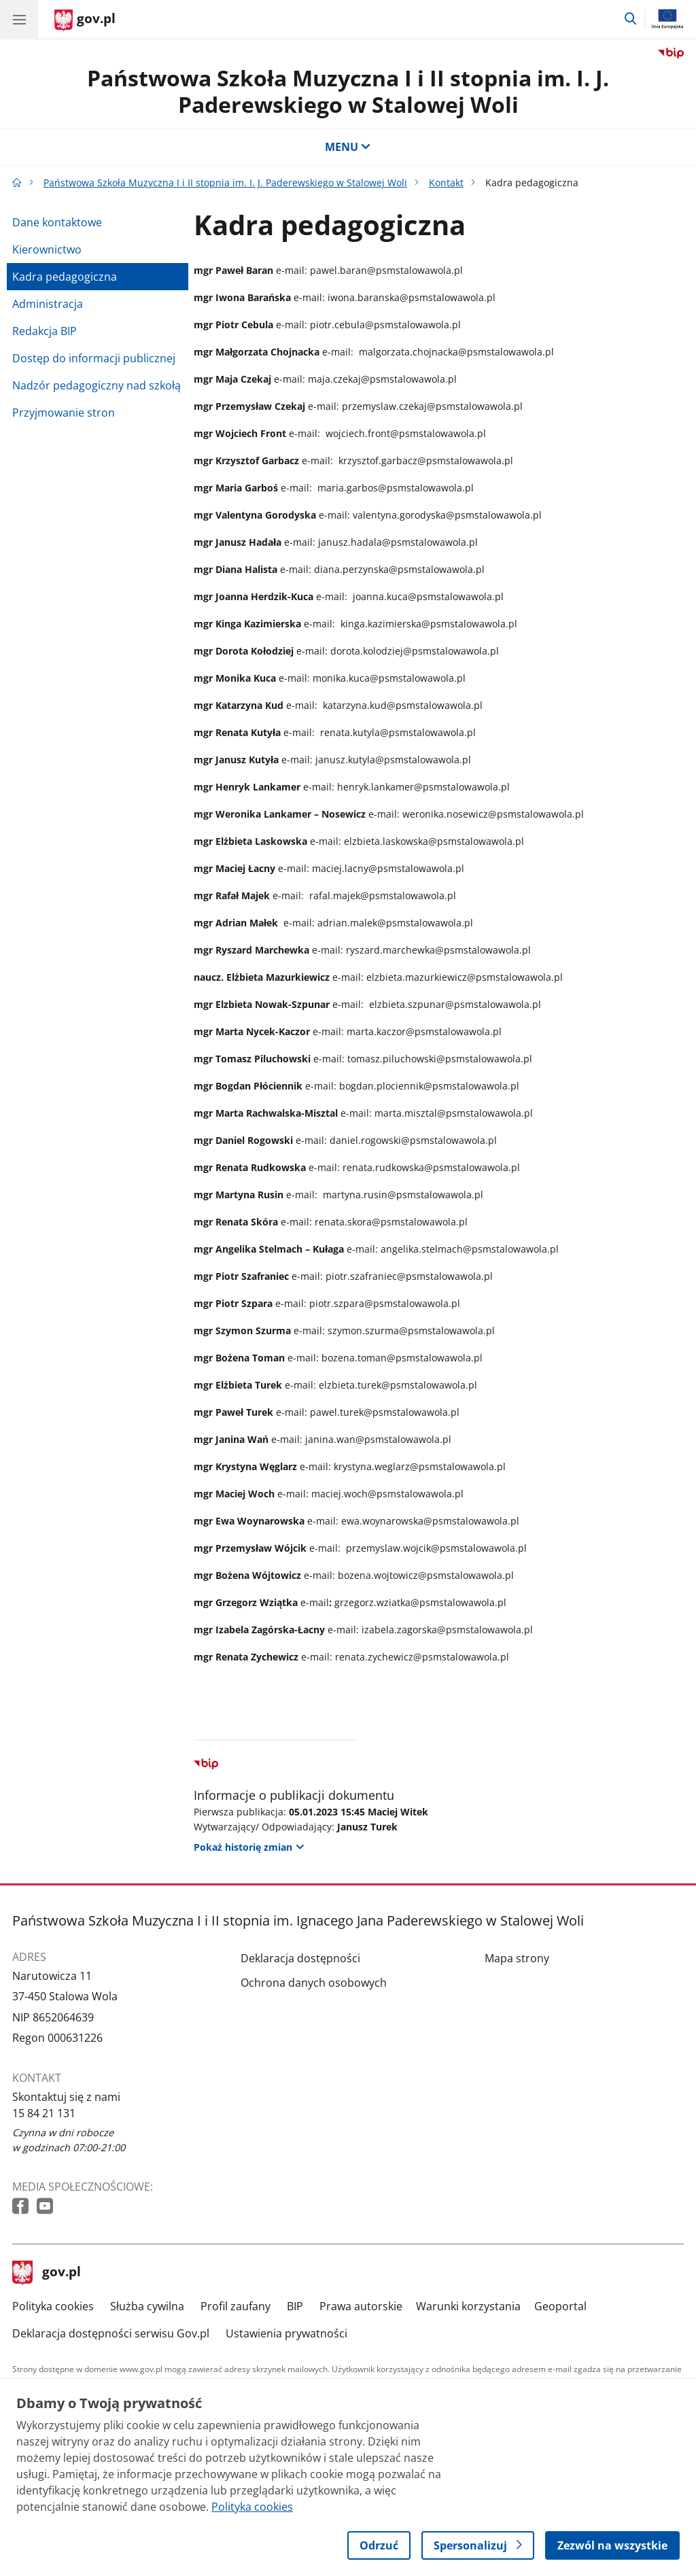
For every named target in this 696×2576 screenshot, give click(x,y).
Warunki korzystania (468, 2306)
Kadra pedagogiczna (64, 276)
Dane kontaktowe (57, 222)
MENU (348, 146)
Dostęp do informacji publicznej (93, 358)
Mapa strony (517, 1958)
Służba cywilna (147, 2306)
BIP (295, 2306)
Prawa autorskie (360, 2306)
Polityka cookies (53, 2306)
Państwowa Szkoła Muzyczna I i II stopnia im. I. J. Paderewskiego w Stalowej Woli (348, 90)
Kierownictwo (47, 249)
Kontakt (446, 182)
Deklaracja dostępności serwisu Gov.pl (110, 2333)
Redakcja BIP (44, 331)
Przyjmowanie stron (63, 412)
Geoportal (560, 2306)
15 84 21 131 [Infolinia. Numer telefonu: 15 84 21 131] (43, 2113)
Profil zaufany (236, 2306)
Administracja (47, 303)
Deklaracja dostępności (300, 1958)
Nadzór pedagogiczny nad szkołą (96, 385)
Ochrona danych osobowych (314, 1982)
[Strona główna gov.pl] (85, 20)
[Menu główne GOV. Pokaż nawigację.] (19, 19)
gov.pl (47, 2273)
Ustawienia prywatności (286, 2333)
